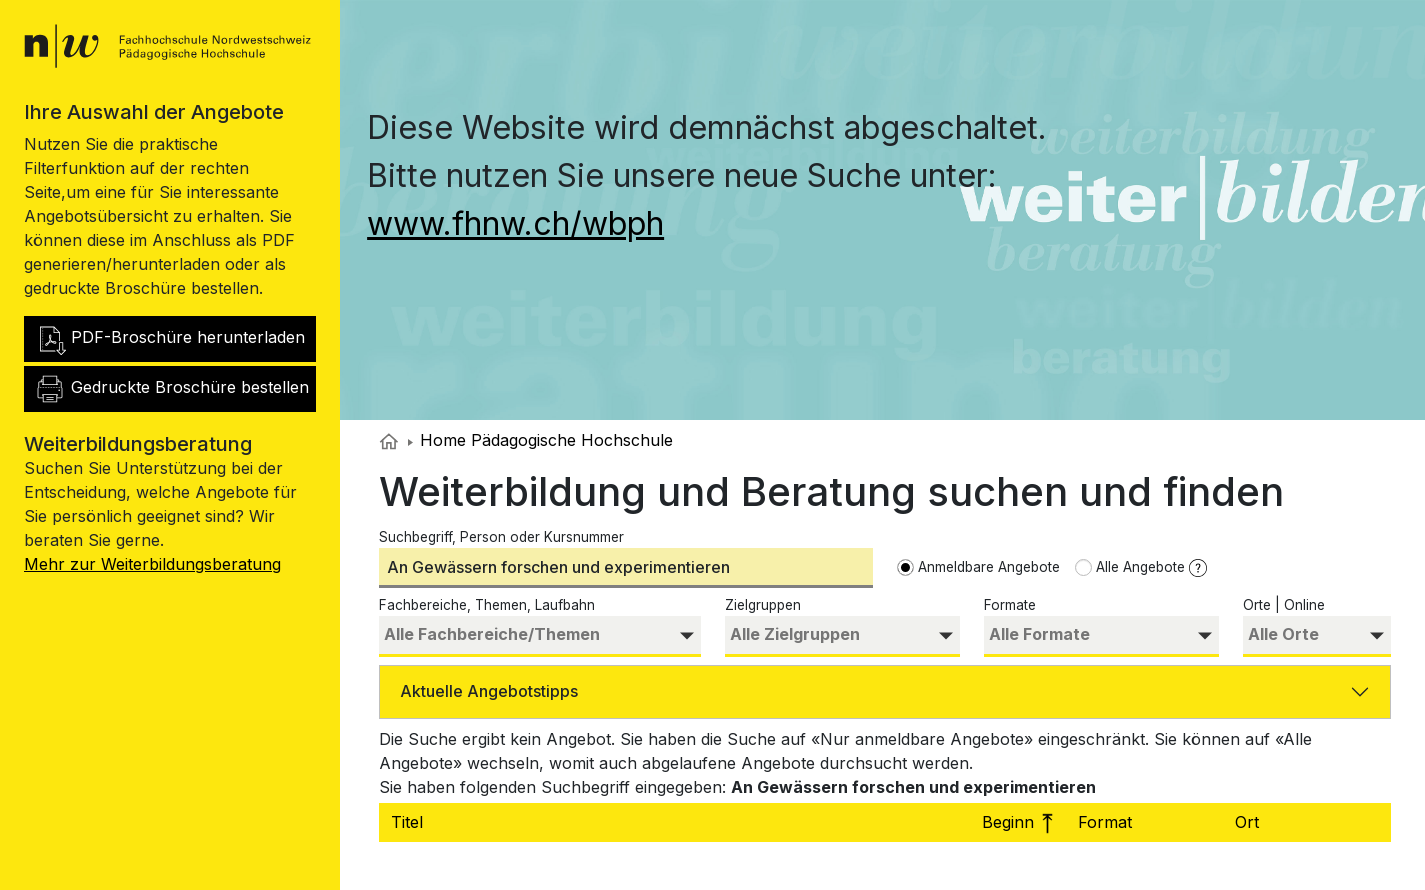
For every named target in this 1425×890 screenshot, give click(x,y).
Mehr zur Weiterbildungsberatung (152, 564)
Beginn (1022, 822)
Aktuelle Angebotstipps (489, 691)
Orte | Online (1284, 605)
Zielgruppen (763, 605)
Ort (1249, 822)
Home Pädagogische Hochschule (540, 440)
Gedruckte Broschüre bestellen (171, 389)
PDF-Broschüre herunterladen (169, 339)
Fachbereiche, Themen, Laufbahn (487, 605)
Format (1107, 822)
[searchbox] (539, 634)
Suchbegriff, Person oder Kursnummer (501, 537)
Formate (1010, 605)
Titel (409, 822)
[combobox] (539, 636)
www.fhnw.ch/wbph (515, 223)
